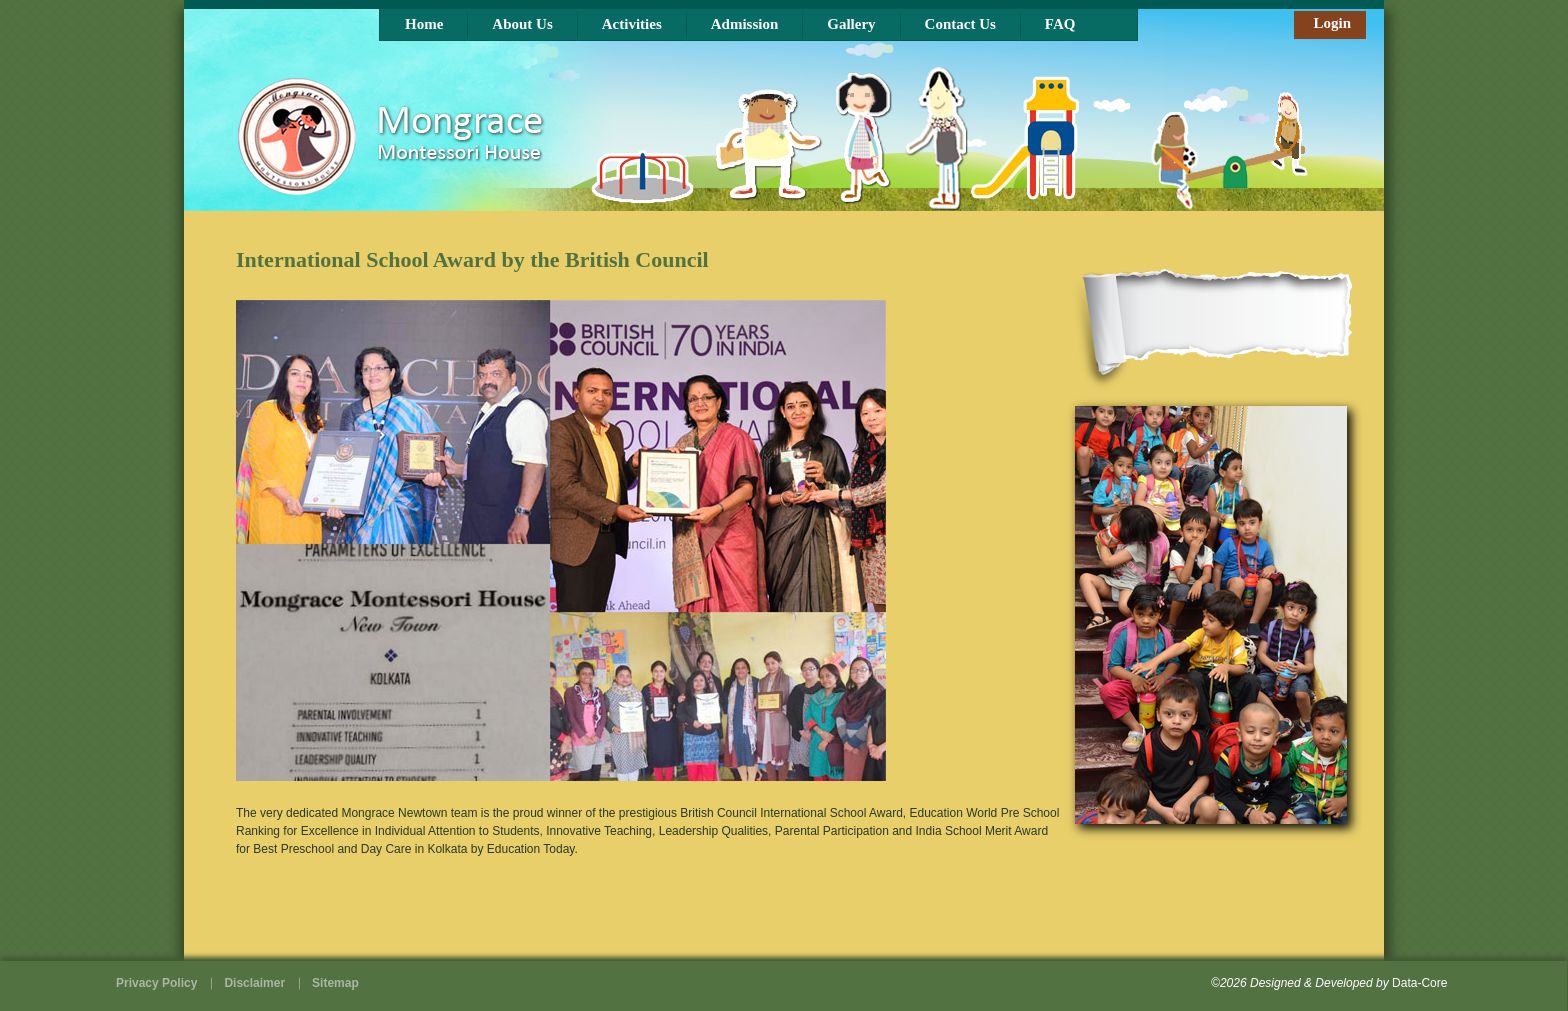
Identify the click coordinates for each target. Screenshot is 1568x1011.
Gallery (851, 24)
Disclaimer (254, 983)
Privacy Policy (156, 983)
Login (1332, 23)
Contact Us (960, 24)
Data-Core (1419, 983)
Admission (745, 24)
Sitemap (335, 983)
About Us (522, 24)
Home (424, 24)
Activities (632, 24)
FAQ (1060, 24)
